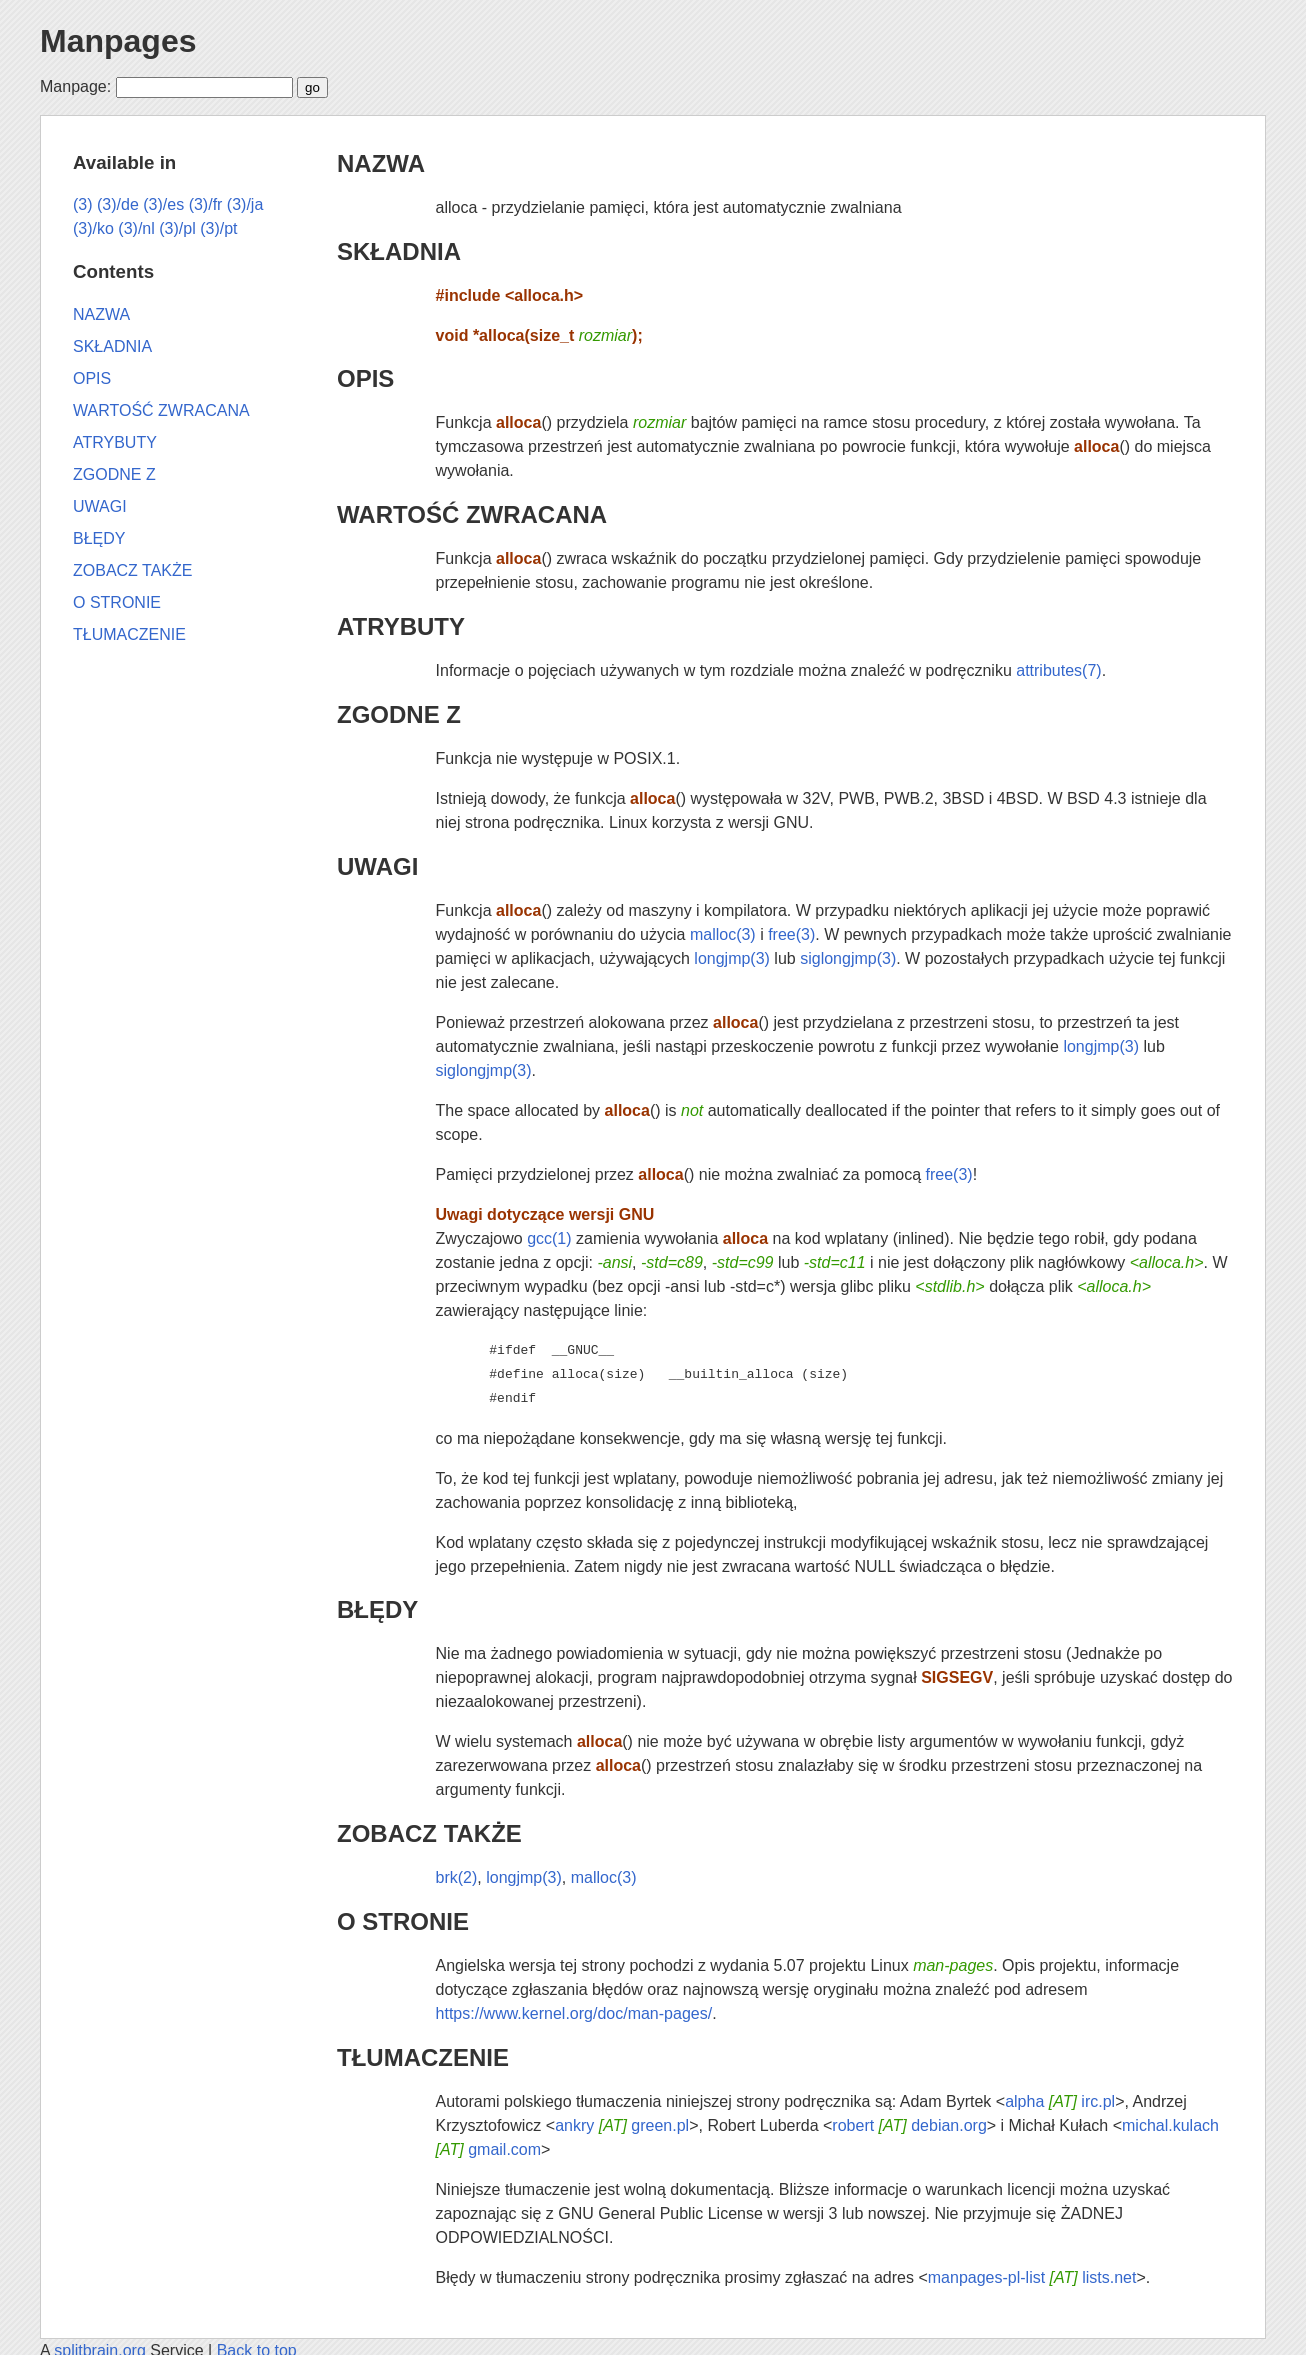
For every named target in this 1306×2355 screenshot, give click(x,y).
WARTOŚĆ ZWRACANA (472, 514)
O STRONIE (403, 1921)
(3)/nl (136, 228)
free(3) (791, 934)
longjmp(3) (732, 958)
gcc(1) (549, 1238)
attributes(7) (1058, 670)
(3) (83, 204)
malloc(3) (723, 934)
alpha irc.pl (1060, 2101)
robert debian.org (909, 2125)
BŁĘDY (377, 1609)
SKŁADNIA (399, 251)
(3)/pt (218, 228)
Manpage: (75, 86)
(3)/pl (177, 228)
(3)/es (163, 204)
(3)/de (118, 204)
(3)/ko (93, 228)
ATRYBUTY (401, 626)
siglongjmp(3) (848, 958)
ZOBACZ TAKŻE (429, 1833)
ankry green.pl (622, 2125)
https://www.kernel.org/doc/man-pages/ (574, 2013)
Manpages (118, 41)
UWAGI (377, 866)
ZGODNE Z (399, 714)
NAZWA (381, 163)
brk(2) (457, 1877)
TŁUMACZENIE (423, 2057)
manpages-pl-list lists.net (1032, 2277)
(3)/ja (245, 204)
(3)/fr (206, 204)
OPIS (365, 378)
